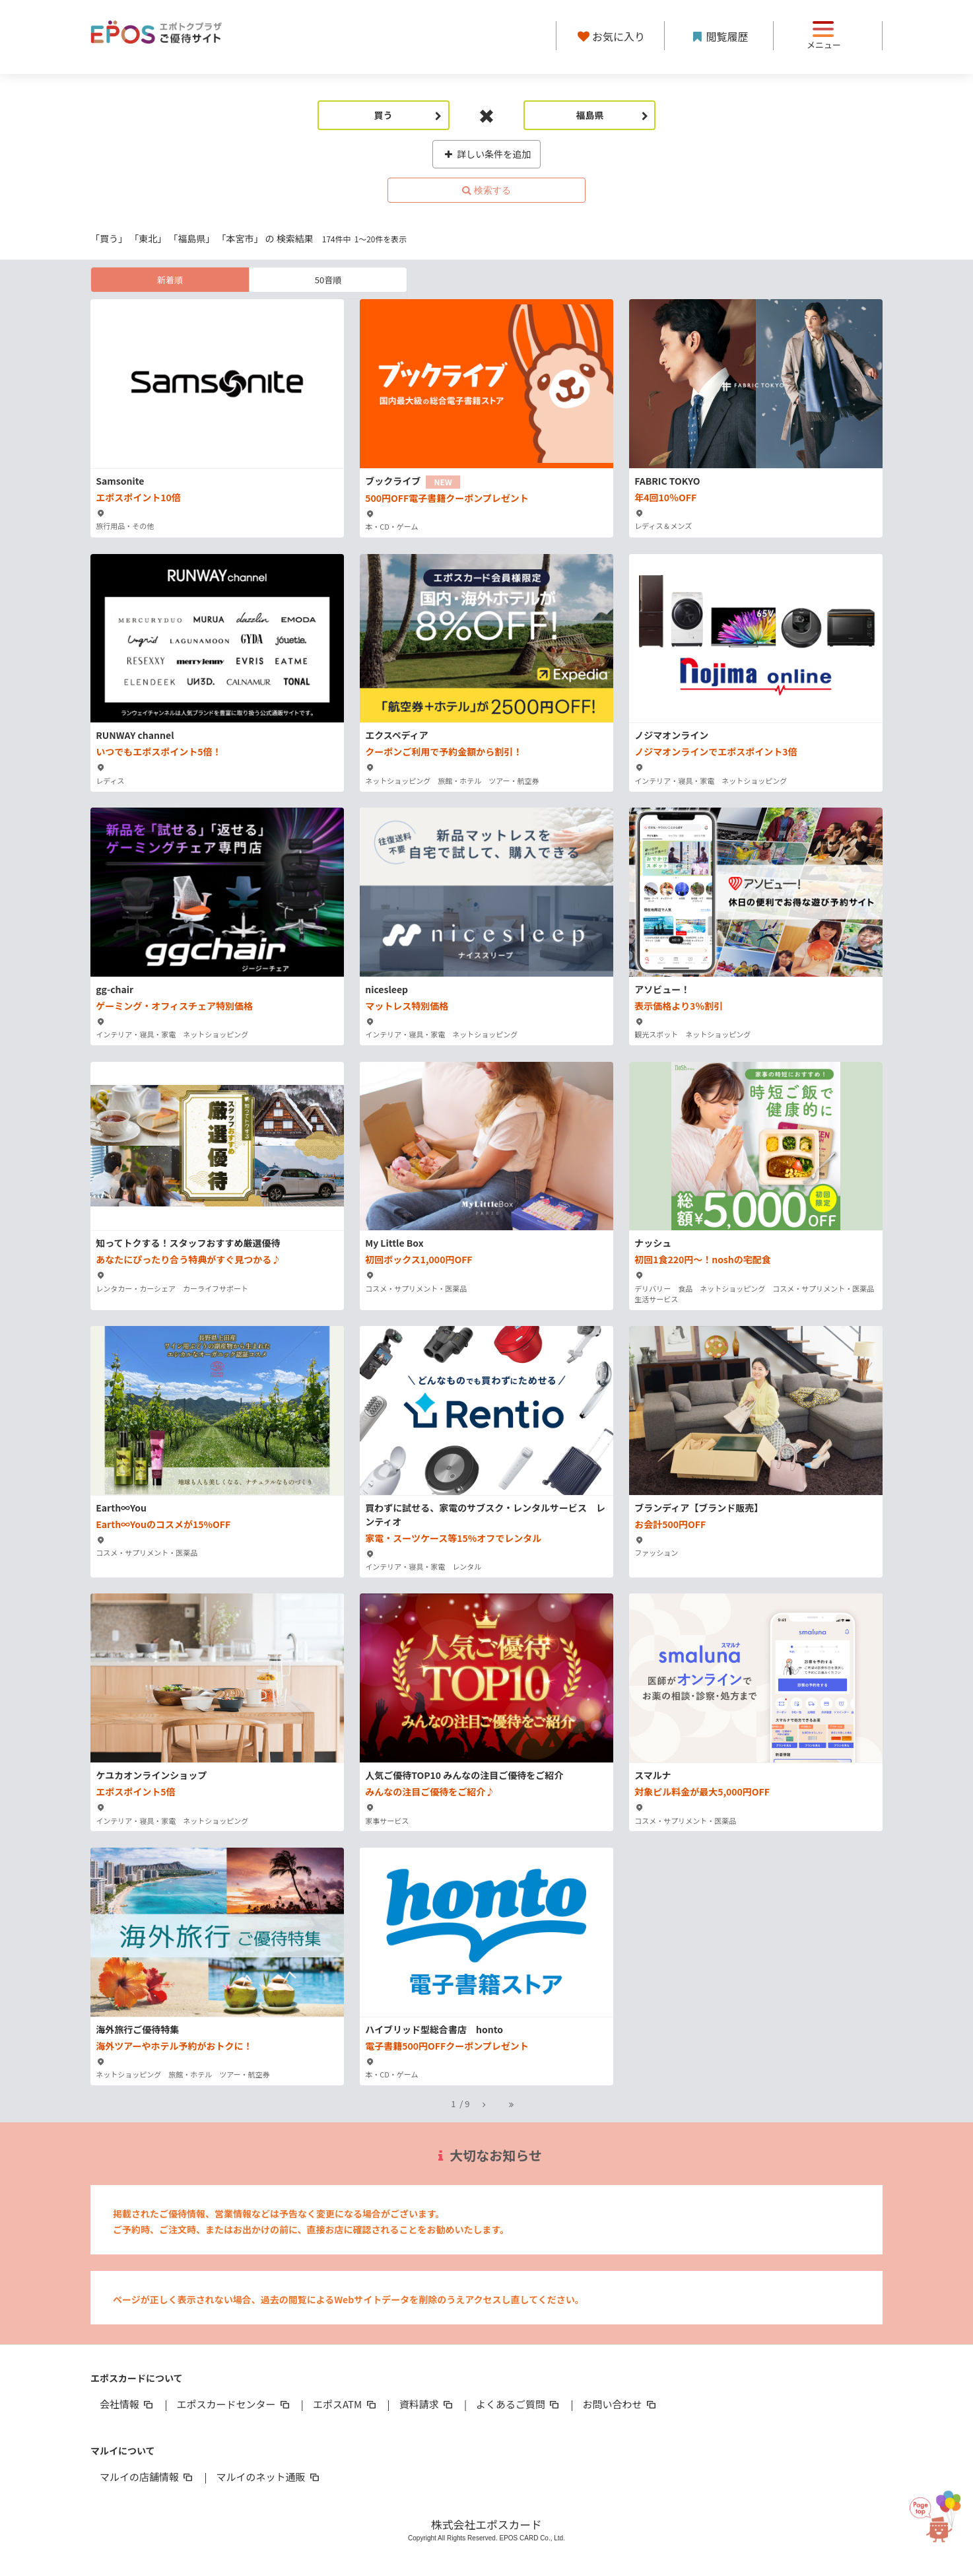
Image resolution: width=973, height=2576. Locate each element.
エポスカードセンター (233, 2404)
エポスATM (345, 2404)
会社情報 (127, 2404)
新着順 (170, 279)
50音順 (328, 279)
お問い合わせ (620, 2404)
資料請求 (427, 2404)
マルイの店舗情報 (147, 2477)
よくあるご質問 (518, 2404)
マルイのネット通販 (268, 2477)
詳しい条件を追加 (486, 153)
